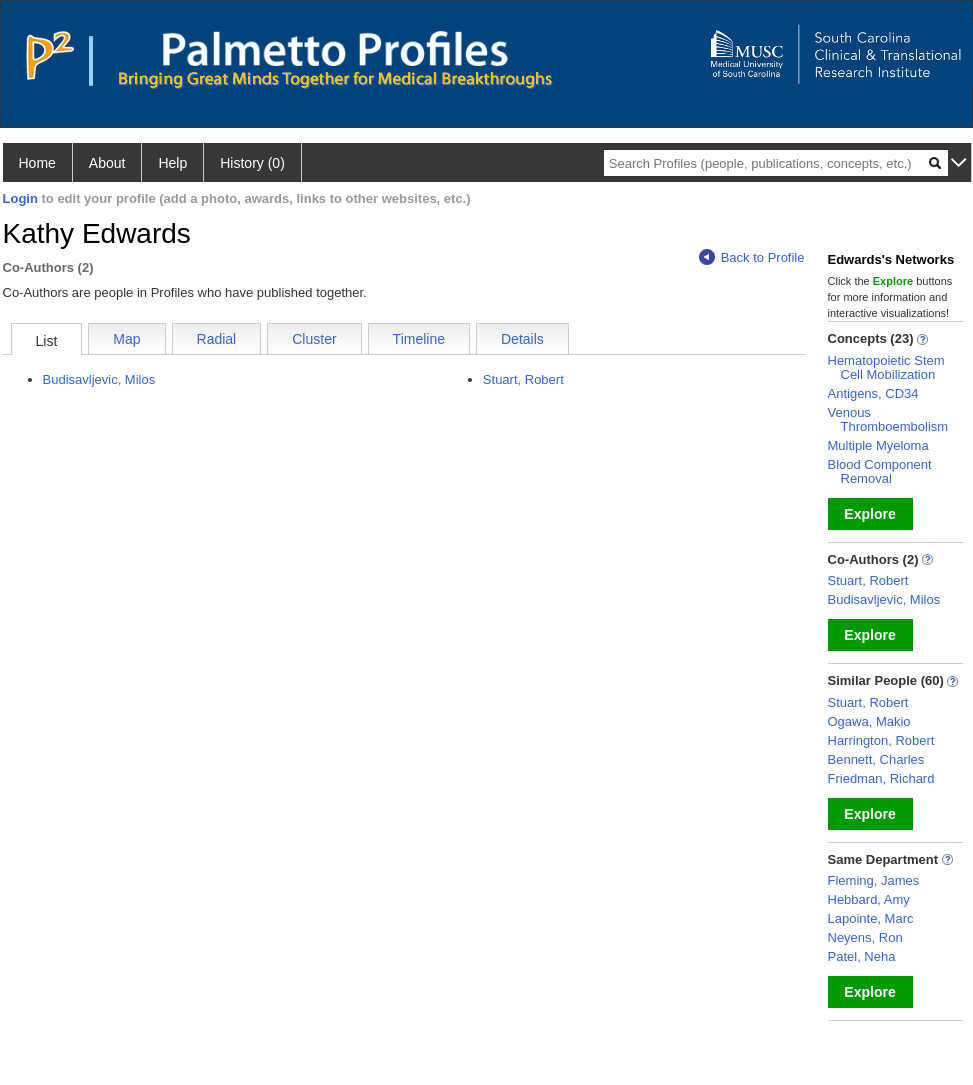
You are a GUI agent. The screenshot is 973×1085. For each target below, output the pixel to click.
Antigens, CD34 (873, 393)
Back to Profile (752, 257)
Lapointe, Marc (871, 918)
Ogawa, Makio (869, 721)
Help (172, 163)
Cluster (314, 339)
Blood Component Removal (880, 471)
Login (20, 198)
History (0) (252, 163)
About (107, 163)
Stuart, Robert (523, 379)
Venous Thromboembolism (888, 419)
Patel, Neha (862, 956)
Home (37, 163)
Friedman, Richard (881, 778)
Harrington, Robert (881, 740)
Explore (869, 514)
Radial (217, 339)
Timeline (419, 339)
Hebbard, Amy (869, 899)
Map (126, 339)
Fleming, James (874, 880)
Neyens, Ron (865, 937)
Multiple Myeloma (878, 445)
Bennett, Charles (876, 759)
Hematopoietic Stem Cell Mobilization (886, 367)
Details (522, 339)
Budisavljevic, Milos (99, 379)
